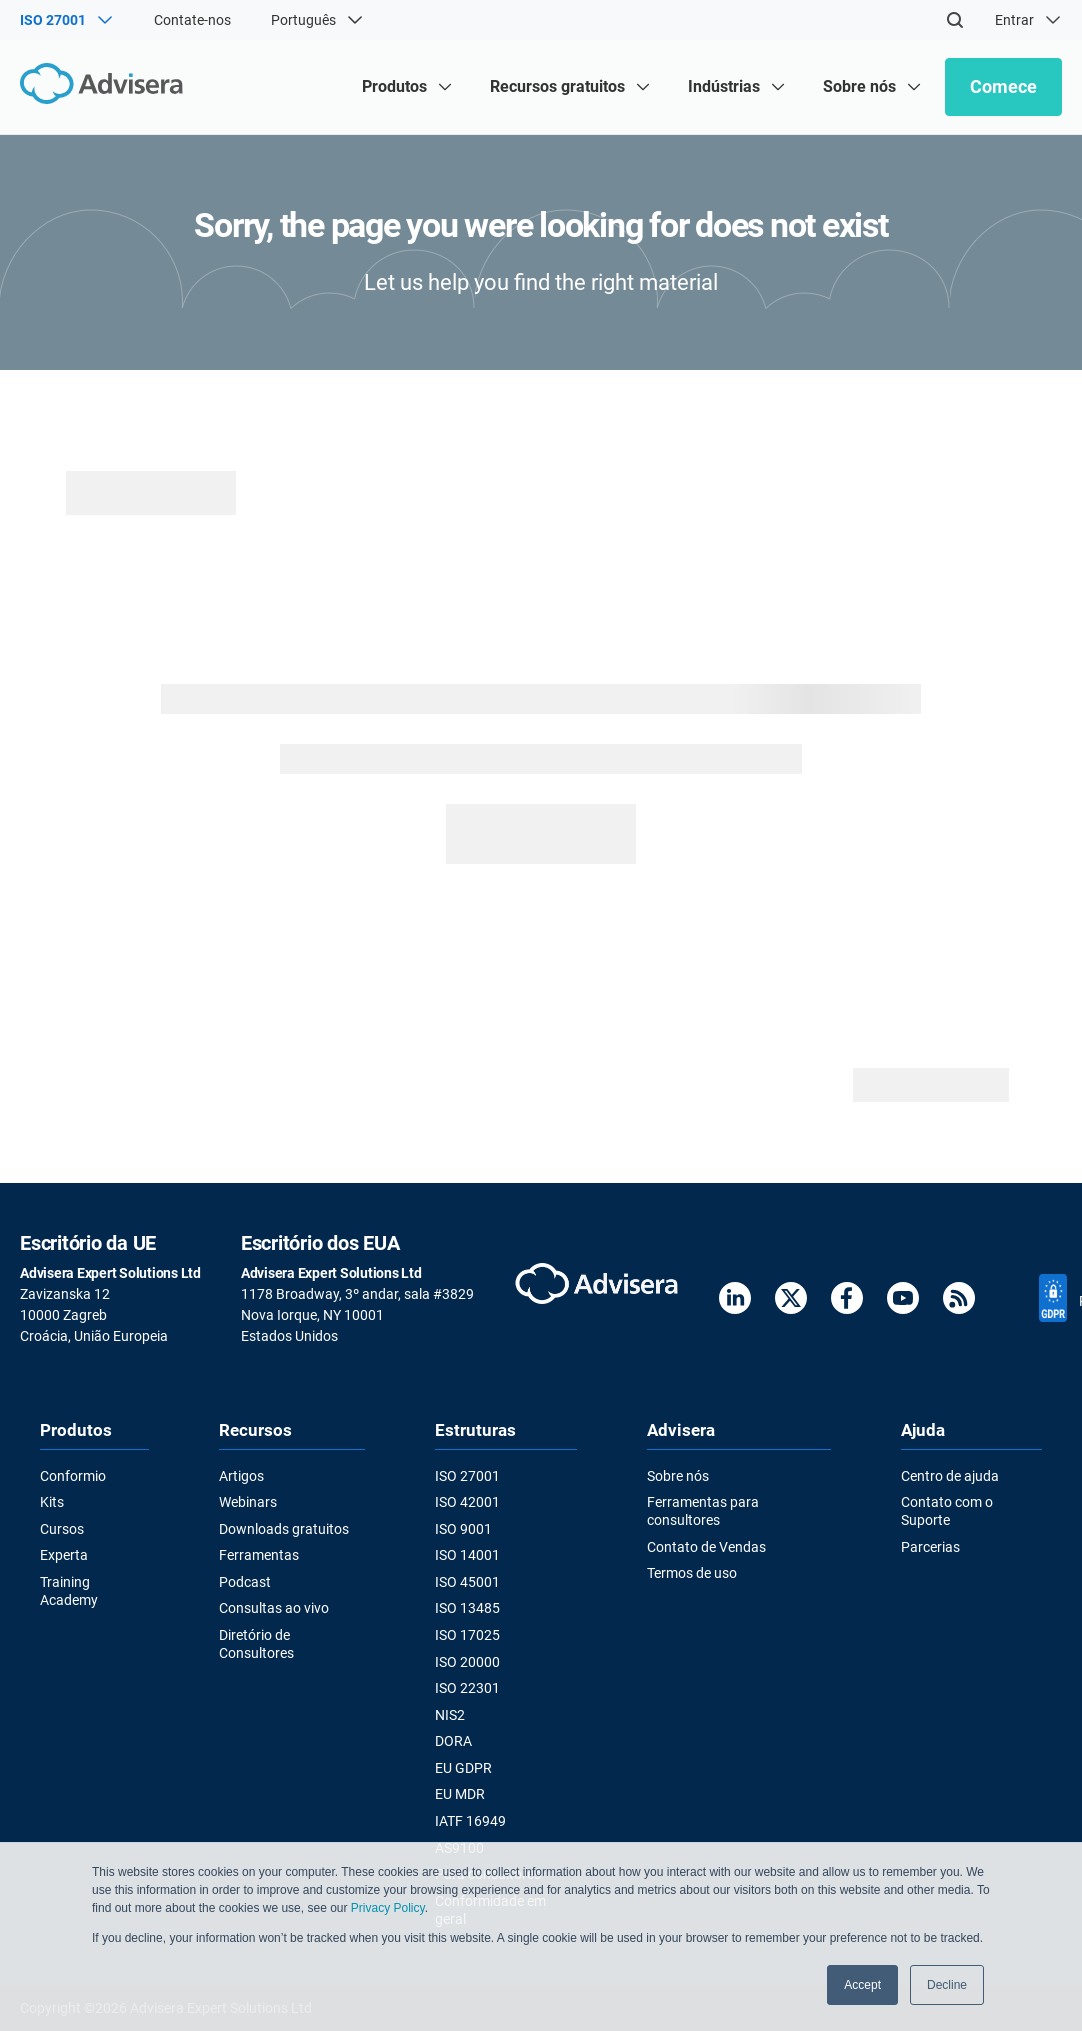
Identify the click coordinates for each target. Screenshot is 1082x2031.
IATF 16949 (470, 1821)
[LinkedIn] (735, 1301)
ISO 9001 (463, 1529)
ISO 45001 (467, 1582)
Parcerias (930, 1547)
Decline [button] (947, 1985)
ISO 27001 (467, 1476)
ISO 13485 (467, 1608)
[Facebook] (847, 1301)
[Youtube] (903, 1301)
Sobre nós (678, 1476)
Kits (52, 1502)
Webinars (248, 1502)
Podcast (245, 1582)
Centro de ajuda (950, 1476)
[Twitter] (791, 1301)
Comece (1003, 86)
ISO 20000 (467, 1662)
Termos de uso (692, 1573)
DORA (453, 1741)
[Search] (955, 20)
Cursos (62, 1529)
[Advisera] (106, 86)
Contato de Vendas (706, 1547)
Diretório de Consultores (256, 1644)
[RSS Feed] (959, 1301)
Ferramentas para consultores (703, 1511)
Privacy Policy (388, 1908)
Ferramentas (259, 1555)
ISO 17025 (467, 1635)
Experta (64, 1555)
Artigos (241, 1476)
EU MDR (460, 1794)
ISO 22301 (467, 1688)
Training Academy (69, 1591)
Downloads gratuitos (284, 1529)
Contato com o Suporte (947, 1511)
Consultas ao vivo (274, 1608)
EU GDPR (463, 1768)
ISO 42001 (467, 1502)
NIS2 (450, 1715)
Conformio (73, 1476)
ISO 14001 (467, 1555)
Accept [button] (862, 1985)
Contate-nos (192, 20)
